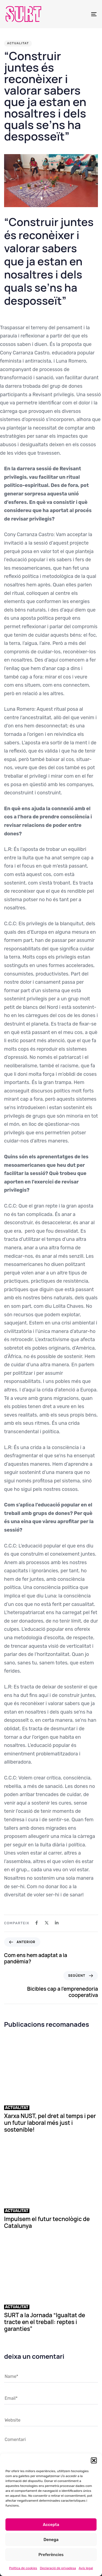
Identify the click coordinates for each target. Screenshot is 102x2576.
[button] (94, 2460)
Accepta (51, 2524)
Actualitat (18, 43)
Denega (51, 2539)
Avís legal (86, 2568)
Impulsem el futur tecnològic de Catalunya (47, 2222)
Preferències (51, 2554)
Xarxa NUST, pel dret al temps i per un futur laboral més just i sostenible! (50, 2122)
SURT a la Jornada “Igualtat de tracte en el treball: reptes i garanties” (44, 2322)
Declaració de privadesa (58, 2568)
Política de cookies (23, 2568)
